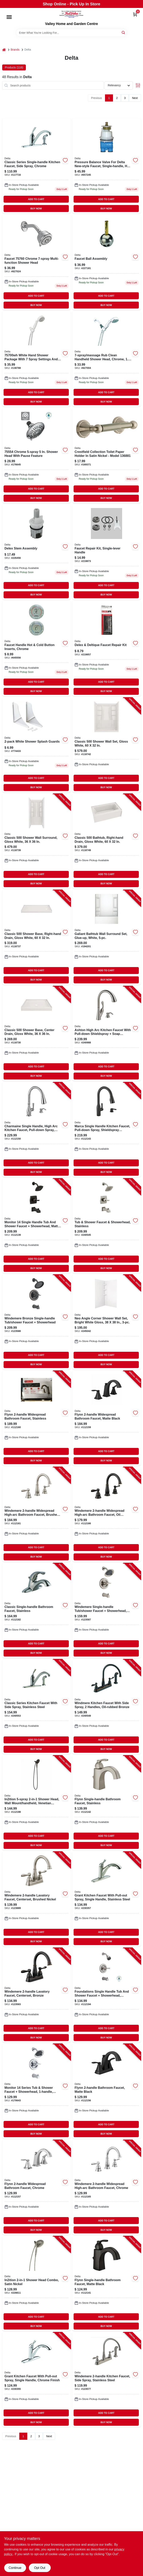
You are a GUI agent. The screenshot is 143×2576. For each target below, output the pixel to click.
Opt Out (39, 2567)
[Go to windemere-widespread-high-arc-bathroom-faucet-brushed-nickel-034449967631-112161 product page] (36, 1514)
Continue (15, 2567)
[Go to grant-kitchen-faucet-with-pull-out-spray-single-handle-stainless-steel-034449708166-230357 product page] (106, 1899)
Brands (15, 49)
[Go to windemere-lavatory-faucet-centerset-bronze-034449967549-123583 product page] (36, 1995)
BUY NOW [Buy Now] (36, 208)
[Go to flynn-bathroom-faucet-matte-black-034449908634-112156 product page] (106, 2091)
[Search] (123, 32)
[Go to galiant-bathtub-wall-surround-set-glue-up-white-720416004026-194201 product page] (106, 937)
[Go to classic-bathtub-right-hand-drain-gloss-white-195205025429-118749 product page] (106, 841)
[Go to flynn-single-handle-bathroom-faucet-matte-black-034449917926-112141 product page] (106, 2283)
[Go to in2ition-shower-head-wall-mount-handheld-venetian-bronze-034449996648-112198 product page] (36, 1802)
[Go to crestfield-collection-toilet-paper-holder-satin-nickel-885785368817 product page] (106, 455)
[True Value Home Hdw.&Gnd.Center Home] (71, 15)
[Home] (4, 50)
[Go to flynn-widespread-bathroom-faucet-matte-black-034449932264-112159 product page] (106, 1418)
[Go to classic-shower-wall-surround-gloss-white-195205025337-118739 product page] (36, 841)
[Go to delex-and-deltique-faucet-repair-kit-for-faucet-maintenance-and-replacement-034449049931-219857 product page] (106, 648)
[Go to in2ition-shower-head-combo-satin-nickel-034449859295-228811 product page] (36, 2283)
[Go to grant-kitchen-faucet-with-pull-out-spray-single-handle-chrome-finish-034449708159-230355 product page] (36, 2379)
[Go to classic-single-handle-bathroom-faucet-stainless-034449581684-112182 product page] (36, 1610)
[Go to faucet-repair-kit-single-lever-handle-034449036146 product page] (106, 552)
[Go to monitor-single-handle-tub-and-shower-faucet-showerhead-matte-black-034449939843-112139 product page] (36, 1225)
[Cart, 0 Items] (135, 14)
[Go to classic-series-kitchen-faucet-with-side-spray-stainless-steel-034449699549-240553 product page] (36, 1706)
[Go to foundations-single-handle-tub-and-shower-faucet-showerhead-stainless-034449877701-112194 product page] (106, 1995)
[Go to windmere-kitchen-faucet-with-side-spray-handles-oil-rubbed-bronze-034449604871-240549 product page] (106, 1706)
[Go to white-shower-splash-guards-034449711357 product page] (36, 745)
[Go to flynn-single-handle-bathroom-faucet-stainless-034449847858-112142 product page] (106, 1802)
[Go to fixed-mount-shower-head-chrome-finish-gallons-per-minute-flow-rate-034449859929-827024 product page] (36, 262)
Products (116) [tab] (14, 67)
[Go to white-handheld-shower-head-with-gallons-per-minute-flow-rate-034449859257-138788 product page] (36, 358)
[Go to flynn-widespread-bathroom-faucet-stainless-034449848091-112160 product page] (36, 1418)
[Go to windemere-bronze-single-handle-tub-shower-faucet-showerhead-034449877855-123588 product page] (36, 1322)
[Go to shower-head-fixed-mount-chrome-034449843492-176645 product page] (36, 455)
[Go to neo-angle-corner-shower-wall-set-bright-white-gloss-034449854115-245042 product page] (106, 1322)
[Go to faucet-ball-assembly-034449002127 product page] (106, 262)
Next (135, 98)
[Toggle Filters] (138, 85)
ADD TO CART (36, 199)
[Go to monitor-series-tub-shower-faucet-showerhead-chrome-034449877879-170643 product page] (36, 2091)
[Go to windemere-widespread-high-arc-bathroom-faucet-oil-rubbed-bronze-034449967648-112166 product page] (106, 1514)
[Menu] (9, 17)
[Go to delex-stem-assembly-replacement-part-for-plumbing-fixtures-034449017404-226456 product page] (36, 552)
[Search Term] (71, 33)
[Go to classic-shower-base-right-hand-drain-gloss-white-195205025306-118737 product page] (36, 937)
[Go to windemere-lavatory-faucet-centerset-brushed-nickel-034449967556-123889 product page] (36, 1899)
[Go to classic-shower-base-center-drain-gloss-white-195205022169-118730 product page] (36, 1033)
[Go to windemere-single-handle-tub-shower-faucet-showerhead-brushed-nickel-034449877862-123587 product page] (106, 1610)
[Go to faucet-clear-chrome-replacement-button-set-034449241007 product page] (36, 648)
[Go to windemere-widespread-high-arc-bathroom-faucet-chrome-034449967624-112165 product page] (106, 2187)
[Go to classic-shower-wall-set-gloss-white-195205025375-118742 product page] (106, 745)
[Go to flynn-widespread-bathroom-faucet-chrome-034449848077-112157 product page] (36, 2187)
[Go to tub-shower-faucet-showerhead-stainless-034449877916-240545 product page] (106, 1225)
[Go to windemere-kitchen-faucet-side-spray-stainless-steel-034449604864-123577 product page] (106, 2379)
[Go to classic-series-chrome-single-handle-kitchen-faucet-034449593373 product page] (36, 165)
